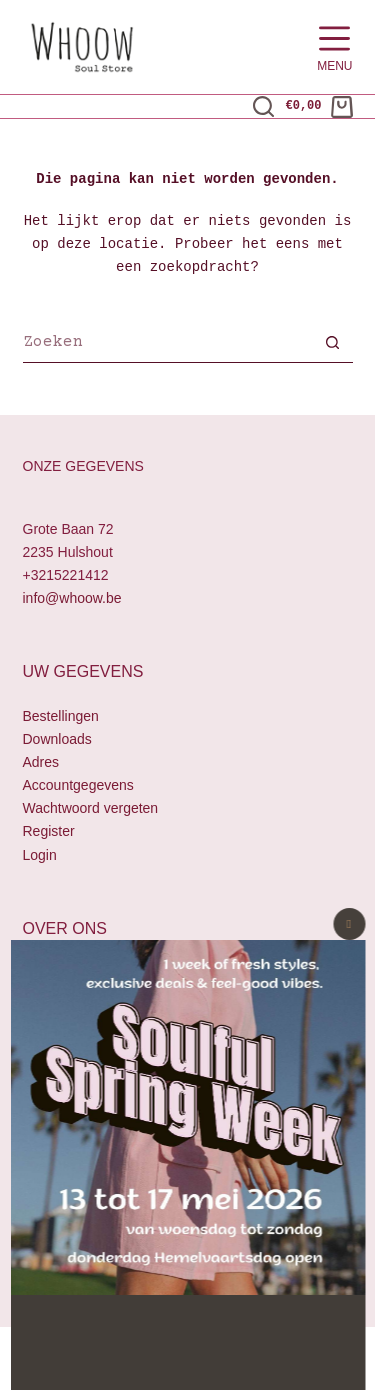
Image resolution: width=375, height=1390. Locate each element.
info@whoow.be (72, 598)
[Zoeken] (263, 106)
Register (49, 832)
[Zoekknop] (333, 345)
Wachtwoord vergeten (91, 809)
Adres (41, 763)
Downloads (57, 739)
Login (40, 855)
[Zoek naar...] (168, 345)
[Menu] (334, 47)
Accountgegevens (78, 786)
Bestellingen (61, 716)
